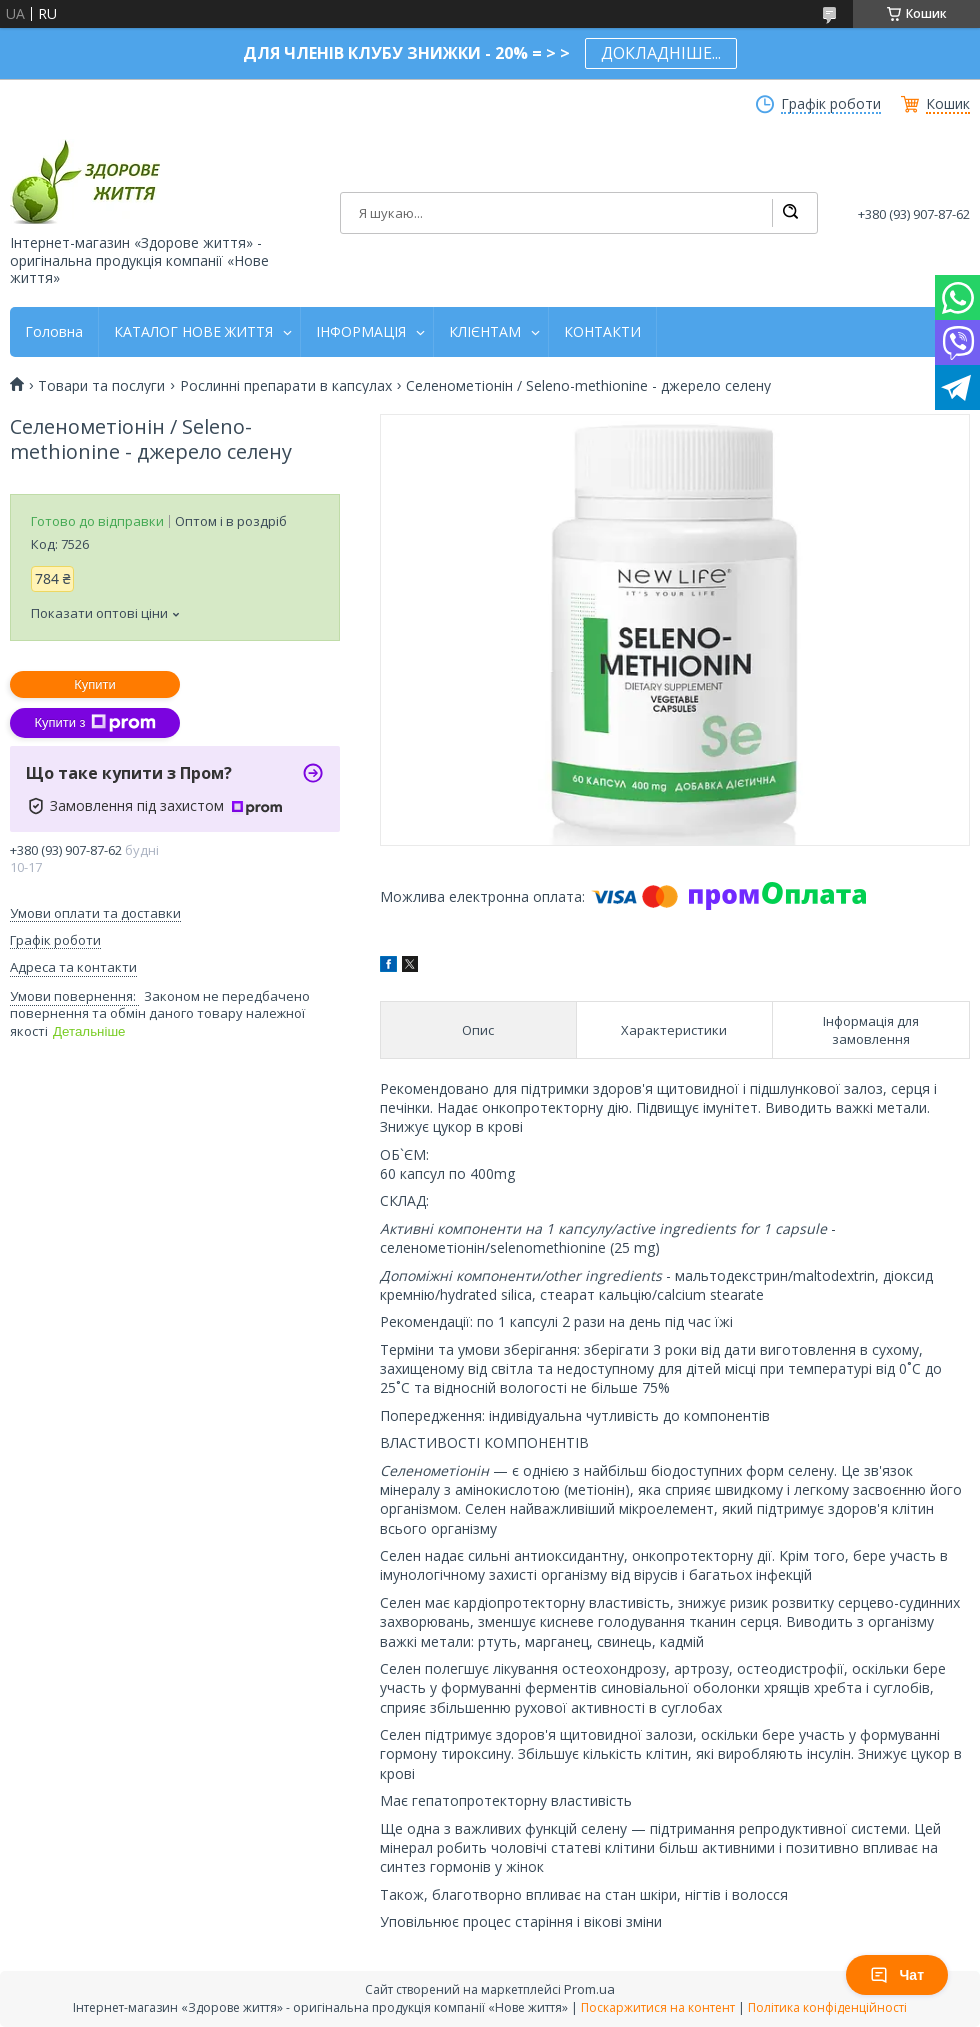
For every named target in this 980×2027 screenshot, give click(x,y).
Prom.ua (589, 1989)
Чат (897, 1975)
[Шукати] (790, 213)
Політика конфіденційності (827, 2007)
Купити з (94, 723)
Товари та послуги (101, 386)
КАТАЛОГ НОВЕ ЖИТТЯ (193, 332)
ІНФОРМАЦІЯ (361, 332)
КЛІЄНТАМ (485, 332)
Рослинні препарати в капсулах (286, 386)
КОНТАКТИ (602, 332)
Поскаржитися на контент (658, 2007)
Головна (54, 332)
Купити (95, 684)
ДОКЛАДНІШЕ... (661, 53)
